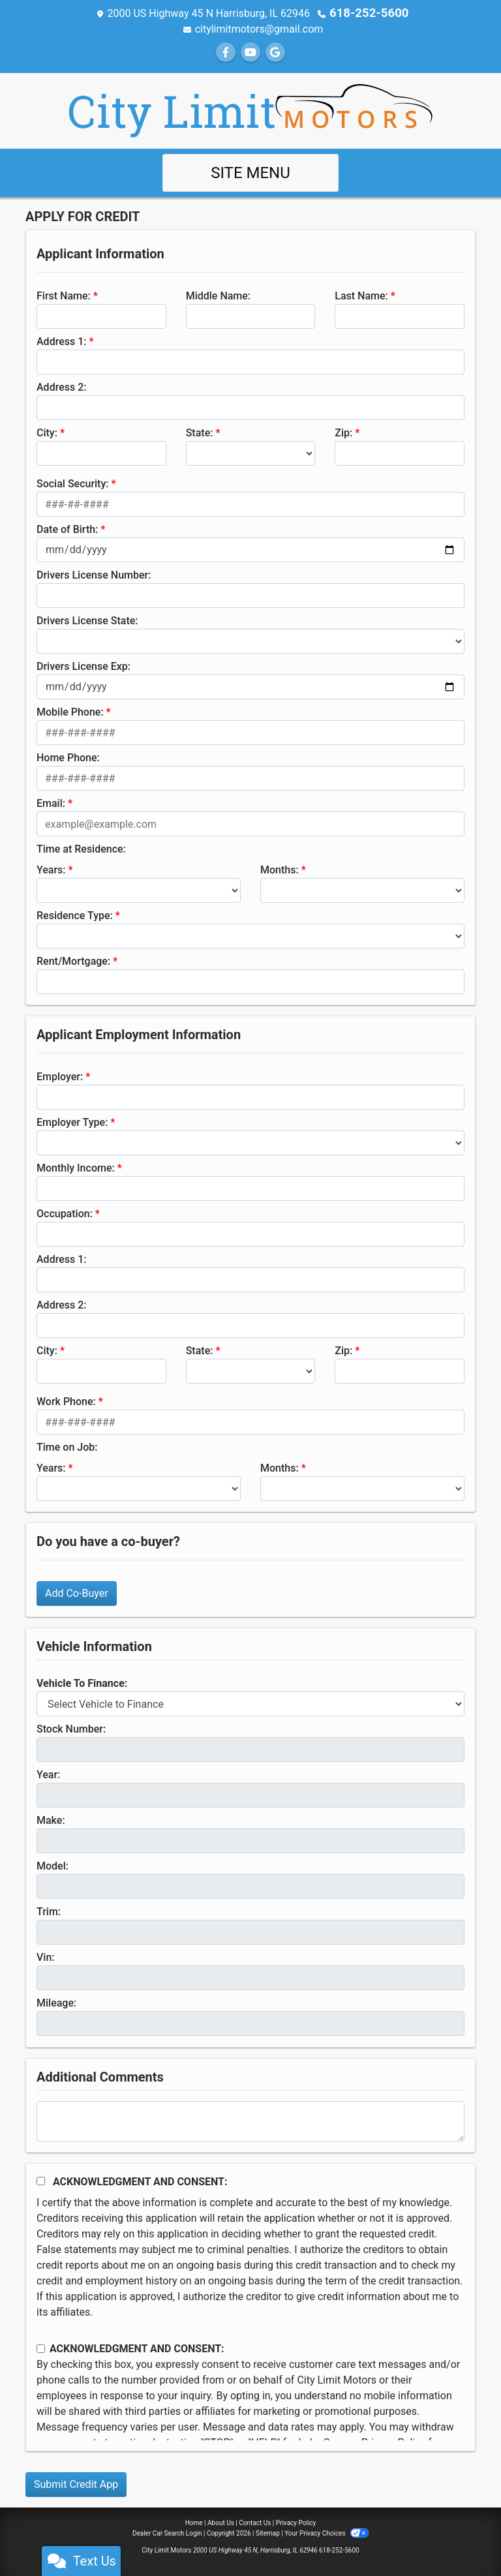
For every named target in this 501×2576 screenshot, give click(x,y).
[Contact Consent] (41, 2348)
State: (199, 432)
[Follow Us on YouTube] (250, 52)
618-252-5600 (369, 13)
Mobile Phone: (70, 711)
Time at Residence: (81, 848)
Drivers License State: (87, 620)
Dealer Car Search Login (167, 2532)
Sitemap (268, 2532)
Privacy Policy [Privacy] (296, 2522)
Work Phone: (66, 1401)
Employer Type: (72, 1121)
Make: (51, 1819)
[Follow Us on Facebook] (225, 52)
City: (47, 432)
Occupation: (65, 1213)
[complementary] (462, 2537)
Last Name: (361, 295)
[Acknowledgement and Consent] (41, 2180)
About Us (220, 2522)
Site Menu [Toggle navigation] (250, 172)
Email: (51, 802)
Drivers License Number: (94, 574)
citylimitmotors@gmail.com (259, 28)
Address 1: (61, 341)
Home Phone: (68, 757)
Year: (48, 1774)
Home (194, 2522)
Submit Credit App (76, 2484)
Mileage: (56, 2002)
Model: (52, 1865)
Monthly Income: (76, 1167)
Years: (51, 869)
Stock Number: (71, 1728)
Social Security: (73, 483)
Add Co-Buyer (76, 1592)
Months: (279, 869)
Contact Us (255, 2522)
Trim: (49, 1911)
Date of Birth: (67, 529)
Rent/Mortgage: (73, 960)
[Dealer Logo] (250, 109)
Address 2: (61, 386)
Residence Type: (75, 915)
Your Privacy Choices (326, 2532)
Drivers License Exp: (83, 665)
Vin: (46, 1956)
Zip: (343, 432)
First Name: (64, 295)
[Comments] (250, 2120)
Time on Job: (67, 1446)
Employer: (60, 1076)
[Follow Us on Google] (275, 52)
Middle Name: (218, 295)
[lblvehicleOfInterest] (250, 1703)
